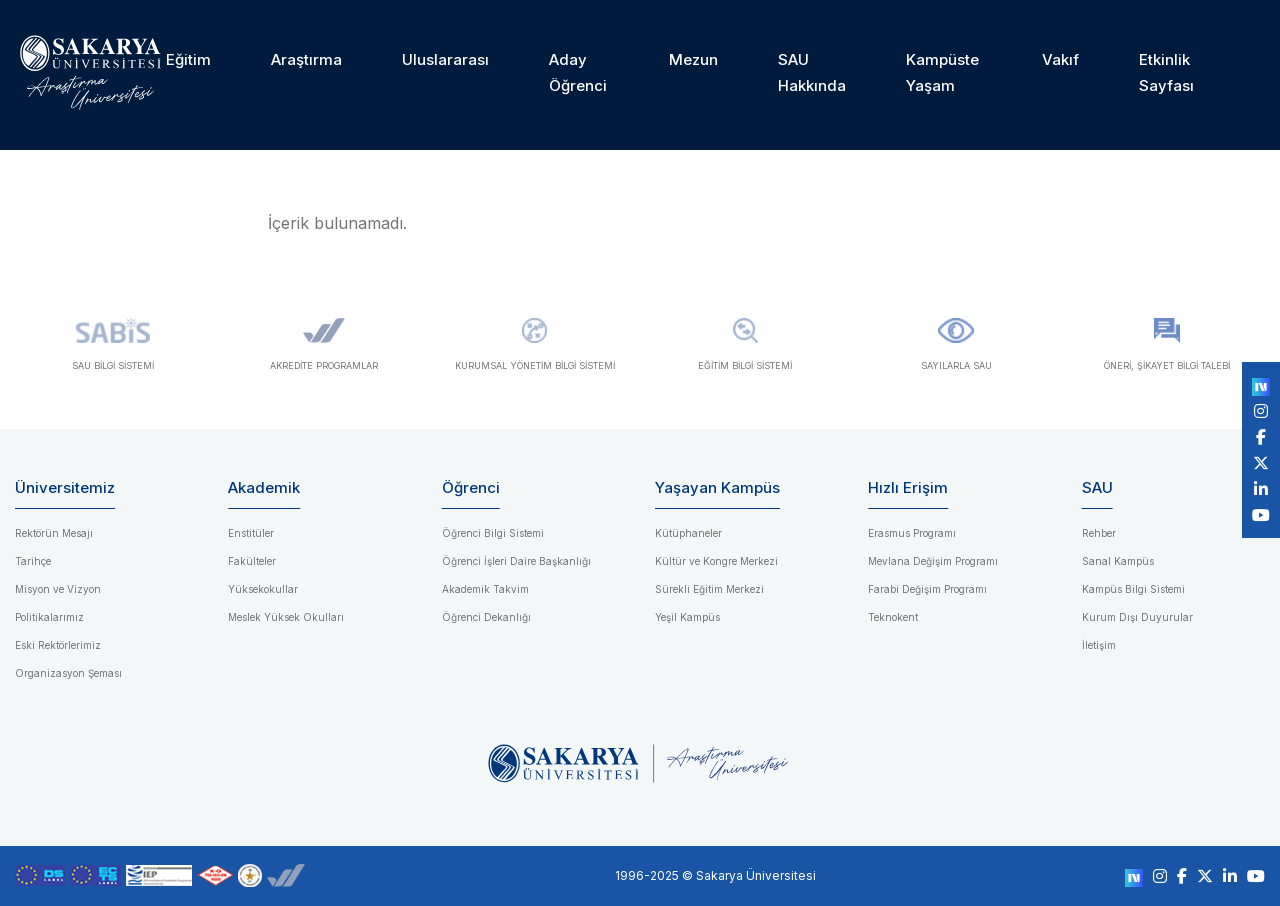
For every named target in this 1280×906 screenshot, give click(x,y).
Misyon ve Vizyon (58, 589)
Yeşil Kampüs (687, 617)
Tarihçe (33, 561)
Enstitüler (251, 533)
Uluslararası (445, 59)
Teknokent (893, 617)
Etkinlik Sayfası (1166, 72)
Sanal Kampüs (1118, 561)
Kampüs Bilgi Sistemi (1133, 589)
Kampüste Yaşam (942, 72)
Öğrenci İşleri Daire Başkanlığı (516, 561)
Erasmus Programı (912, 533)
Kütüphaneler (688, 533)
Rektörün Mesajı (54, 533)
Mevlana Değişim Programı (933, 561)
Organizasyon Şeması (68, 673)
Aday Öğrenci (578, 72)
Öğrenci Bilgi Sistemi (493, 533)
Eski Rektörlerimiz (58, 645)
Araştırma (306, 59)
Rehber (1099, 533)
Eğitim (188, 59)
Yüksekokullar (263, 589)
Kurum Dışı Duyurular (1137, 617)
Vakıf (1060, 59)
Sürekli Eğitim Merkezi (709, 589)
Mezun (693, 59)
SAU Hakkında (812, 72)
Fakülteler (252, 561)
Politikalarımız (49, 617)
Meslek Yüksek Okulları (286, 617)
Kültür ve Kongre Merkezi (716, 561)
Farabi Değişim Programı (927, 589)
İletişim (1099, 645)
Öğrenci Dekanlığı (486, 617)
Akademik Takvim (485, 589)
